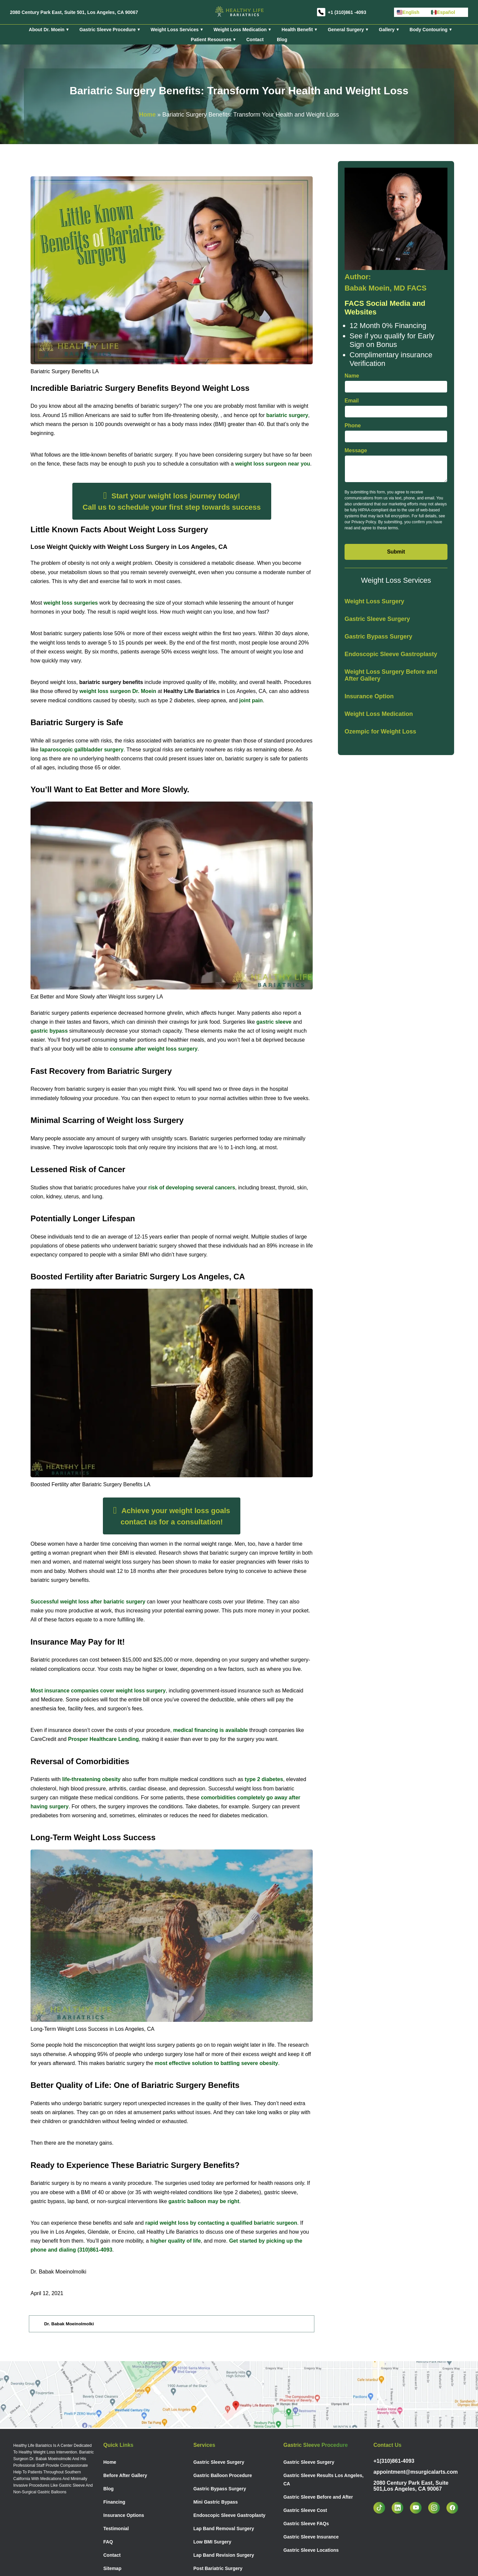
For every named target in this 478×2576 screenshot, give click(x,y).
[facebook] (455, 2508)
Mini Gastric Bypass (216, 2502)
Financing (114, 2502)
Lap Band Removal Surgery (224, 2528)
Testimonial (116, 2528)
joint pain (250, 700)
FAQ (108, 2541)
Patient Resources (211, 39)
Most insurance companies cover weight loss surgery (98, 1690)
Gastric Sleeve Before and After (318, 2497)
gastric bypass (49, 1031)
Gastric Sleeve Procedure (107, 29)
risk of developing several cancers (191, 1187)
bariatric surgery (287, 415)
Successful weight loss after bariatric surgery (89, 1601)
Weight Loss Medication (240, 29)
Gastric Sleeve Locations (311, 2550)
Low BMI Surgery (212, 2541)
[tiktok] (382, 2508)
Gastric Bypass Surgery (378, 636)
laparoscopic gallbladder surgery (81, 749)
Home (147, 114)
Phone (353, 425)
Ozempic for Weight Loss (380, 731)
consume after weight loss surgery (154, 1049)
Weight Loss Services (175, 29)
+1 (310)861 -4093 (347, 12)
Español (443, 12)
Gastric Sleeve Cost (305, 2510)
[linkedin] (401, 2508)
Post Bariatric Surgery (218, 2568)
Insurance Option (369, 696)
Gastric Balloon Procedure (223, 2475)
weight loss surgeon (117, 691)
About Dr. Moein (46, 29)
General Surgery (346, 29)
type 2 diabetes (263, 1779)
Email (352, 400)
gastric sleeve (273, 1022)
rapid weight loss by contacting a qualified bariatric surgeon (220, 2223)
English (408, 12)
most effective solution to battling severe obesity (215, 2063)
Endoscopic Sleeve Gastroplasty (391, 654)
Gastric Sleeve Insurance (311, 2536)
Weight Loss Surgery (374, 601)
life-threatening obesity (91, 1779)
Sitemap (112, 2568)
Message (356, 450)
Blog (282, 39)
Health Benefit (297, 29)
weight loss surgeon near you (272, 464)
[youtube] (419, 2508)
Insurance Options (123, 2515)
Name (352, 376)
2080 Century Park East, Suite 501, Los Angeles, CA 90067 (74, 12)
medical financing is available (210, 1730)
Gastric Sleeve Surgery (377, 619)
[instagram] (437, 2508)
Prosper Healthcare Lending (103, 1739)
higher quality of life (175, 2241)
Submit (396, 552)
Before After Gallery (125, 2475)
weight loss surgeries (70, 603)
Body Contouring (428, 29)
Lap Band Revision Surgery (224, 2555)
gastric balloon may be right (203, 2201)
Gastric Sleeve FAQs (306, 2523)
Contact (255, 39)
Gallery (386, 29)
